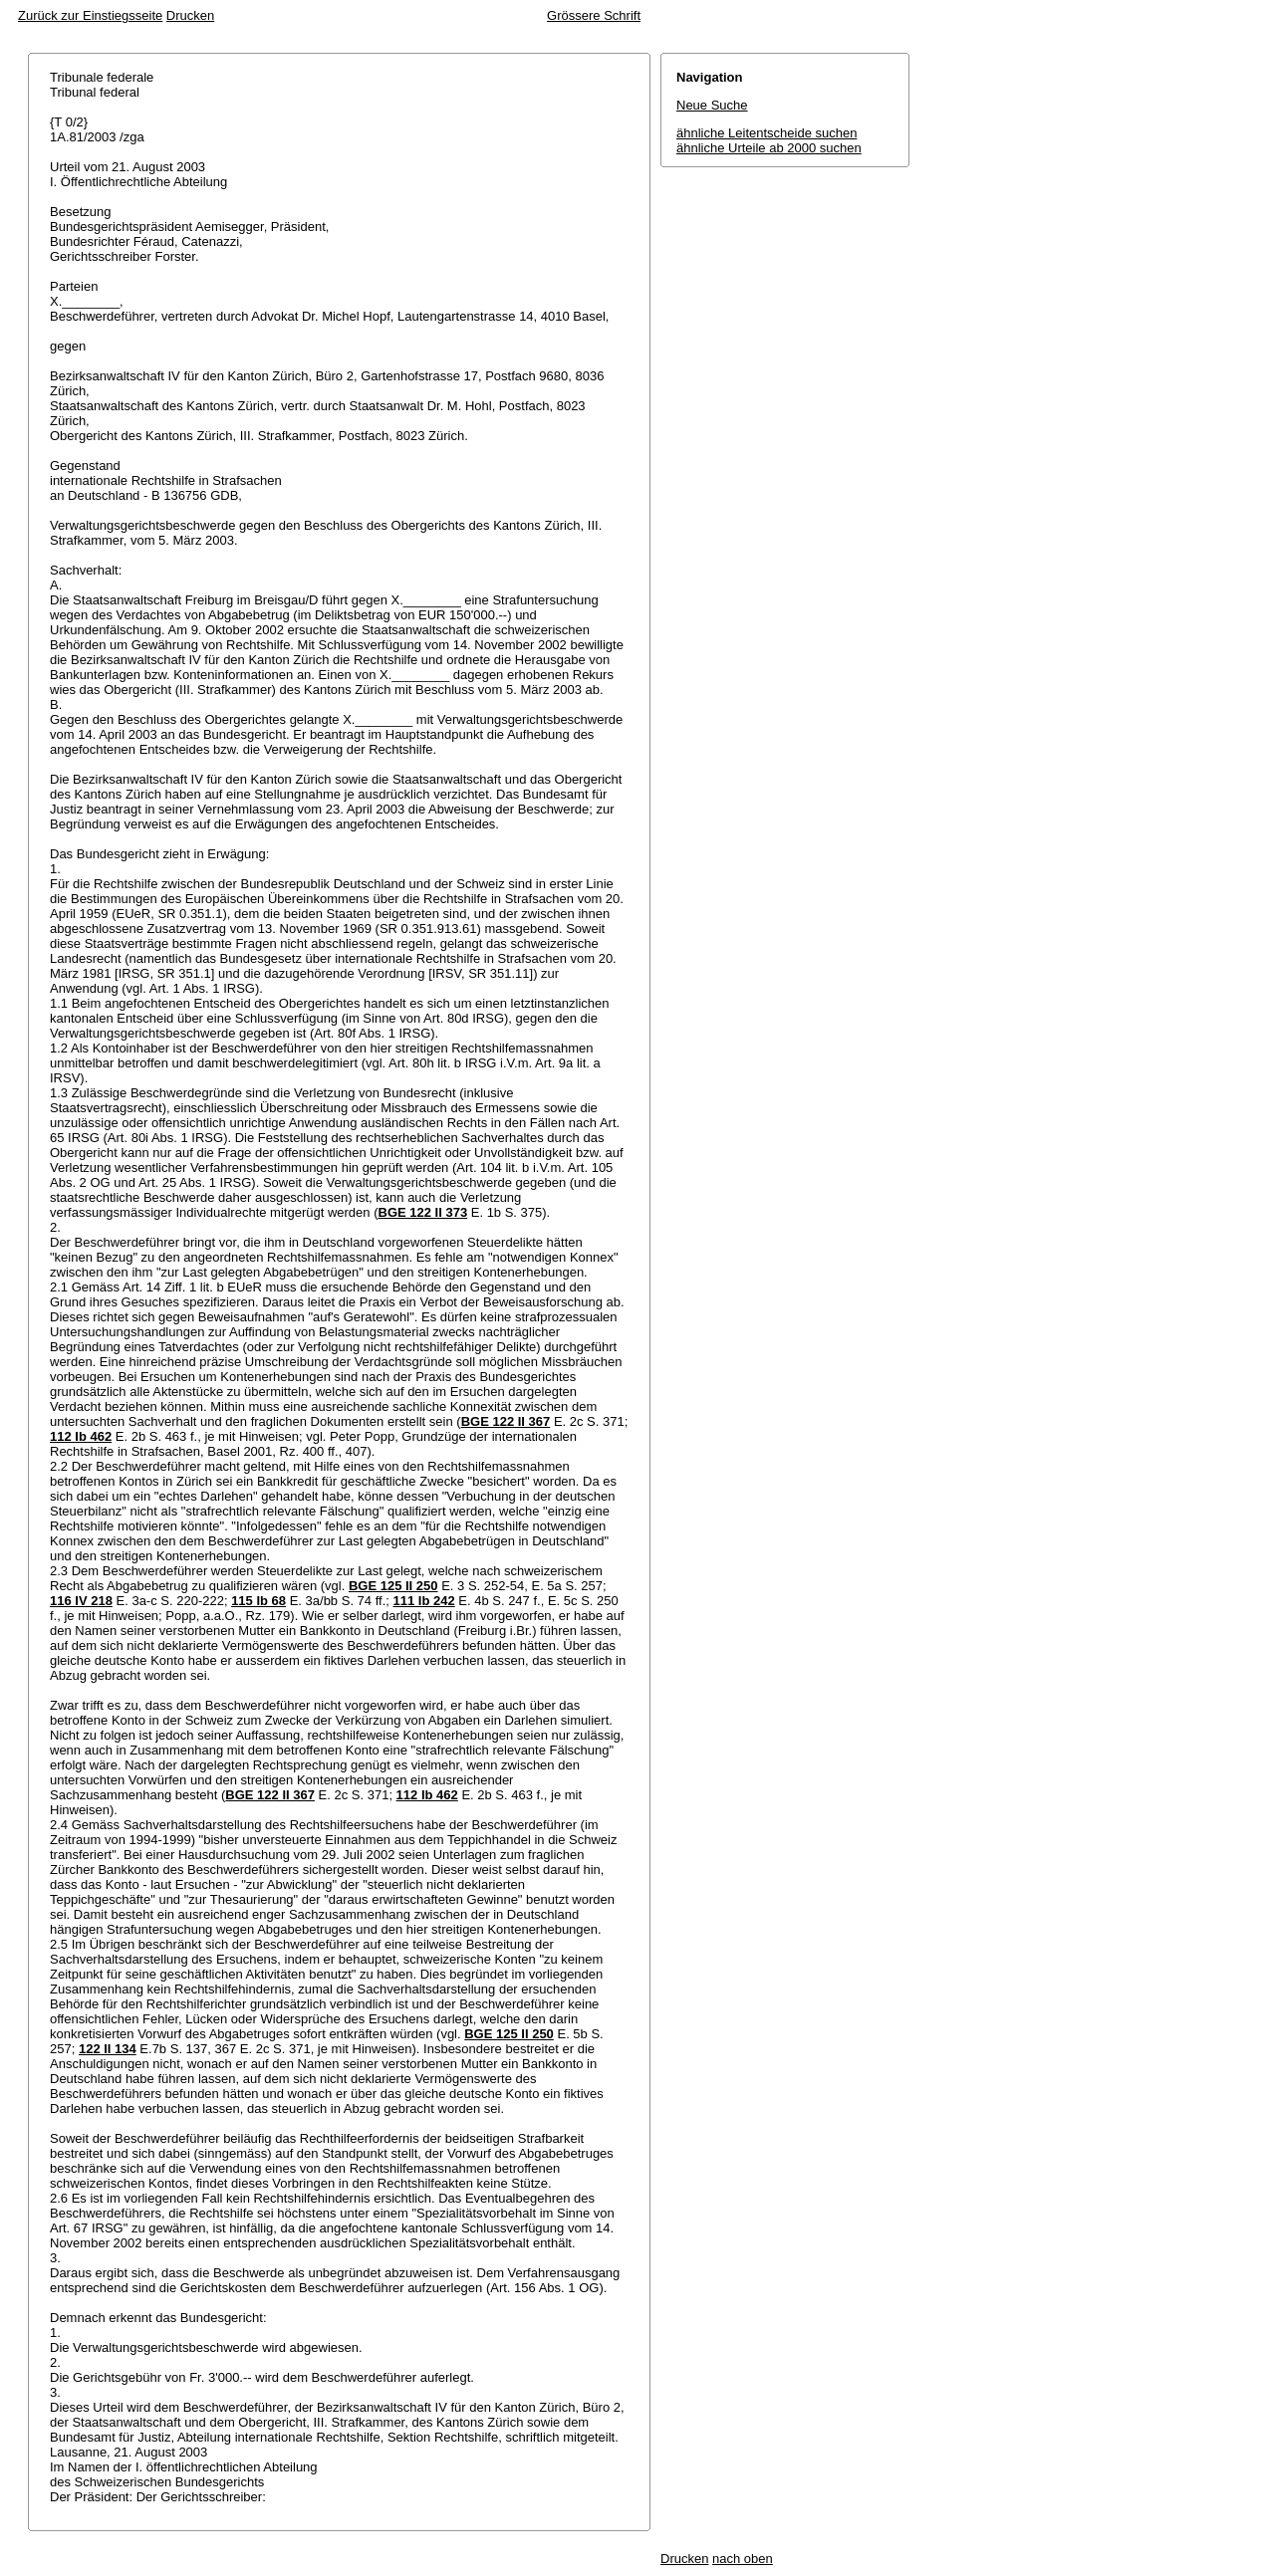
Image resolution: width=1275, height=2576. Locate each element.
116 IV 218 (81, 1600)
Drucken (190, 15)
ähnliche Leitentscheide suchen (766, 132)
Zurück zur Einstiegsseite (90, 15)
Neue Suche (712, 105)
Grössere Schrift (593, 15)
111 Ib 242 (424, 1600)
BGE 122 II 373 (423, 1212)
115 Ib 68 (258, 1600)
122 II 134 (107, 2048)
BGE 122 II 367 (506, 1421)
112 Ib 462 (81, 1436)
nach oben (742, 2558)
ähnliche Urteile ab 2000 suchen (769, 147)
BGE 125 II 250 (393, 1585)
